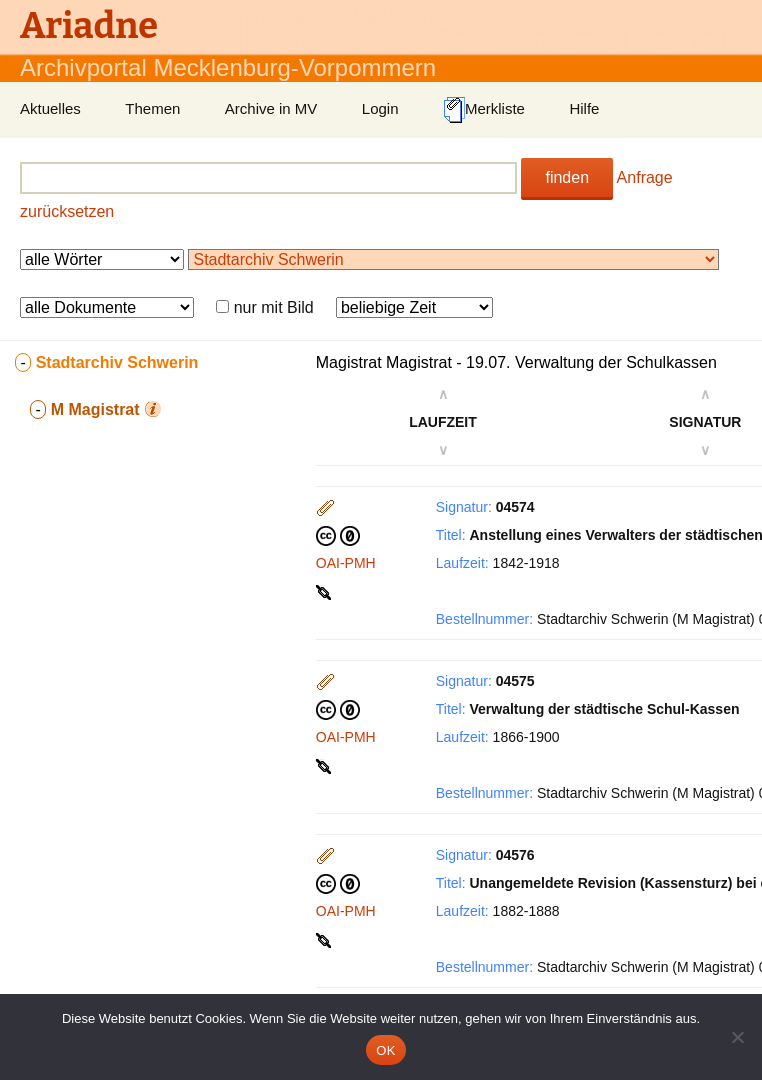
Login (380, 108)
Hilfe (584, 108)
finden (567, 177)
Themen (152, 108)
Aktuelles (50, 108)
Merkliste (484, 110)
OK (385, 1050)
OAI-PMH (346, 563)
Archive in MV (271, 108)
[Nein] (737, 1037)
